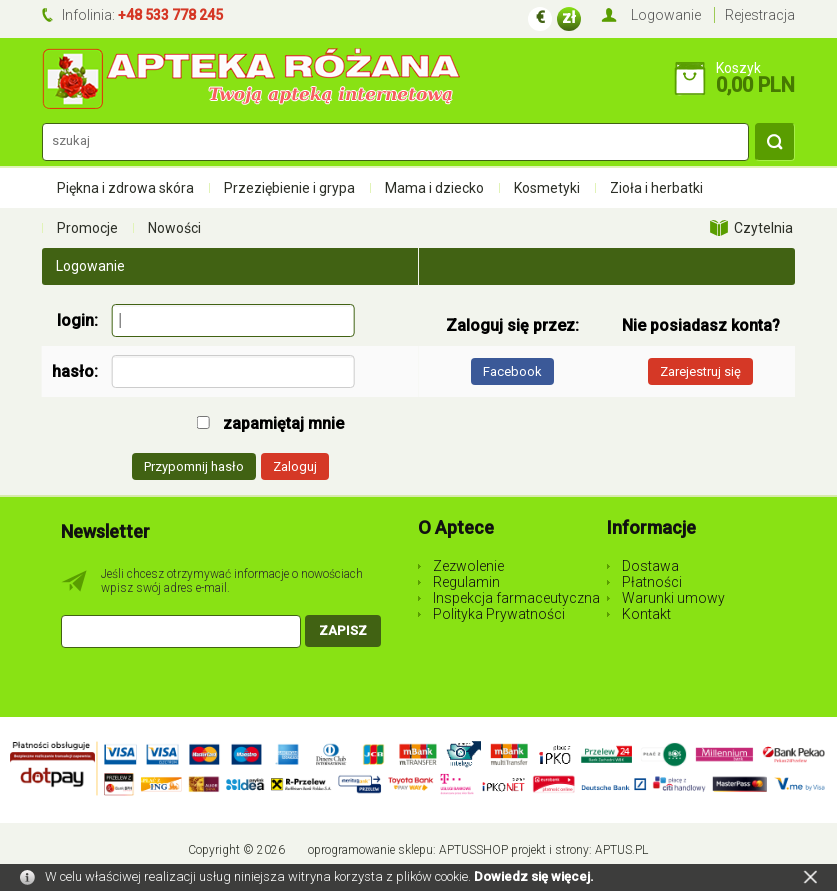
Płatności (652, 582)
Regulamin (466, 582)
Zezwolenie (468, 566)
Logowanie (666, 15)
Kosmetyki (547, 188)
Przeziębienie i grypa (289, 188)
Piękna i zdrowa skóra (125, 188)
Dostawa (650, 566)
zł (569, 17)
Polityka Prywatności (499, 614)
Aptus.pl (621, 850)
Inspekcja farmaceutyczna (516, 598)
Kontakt (646, 614)
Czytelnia (763, 228)
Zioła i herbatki (656, 188)
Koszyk (738, 68)
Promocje (87, 228)
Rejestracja (760, 15)
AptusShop (473, 850)
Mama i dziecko (434, 188)
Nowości (174, 228)
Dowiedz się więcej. (534, 876)
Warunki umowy (673, 598)
